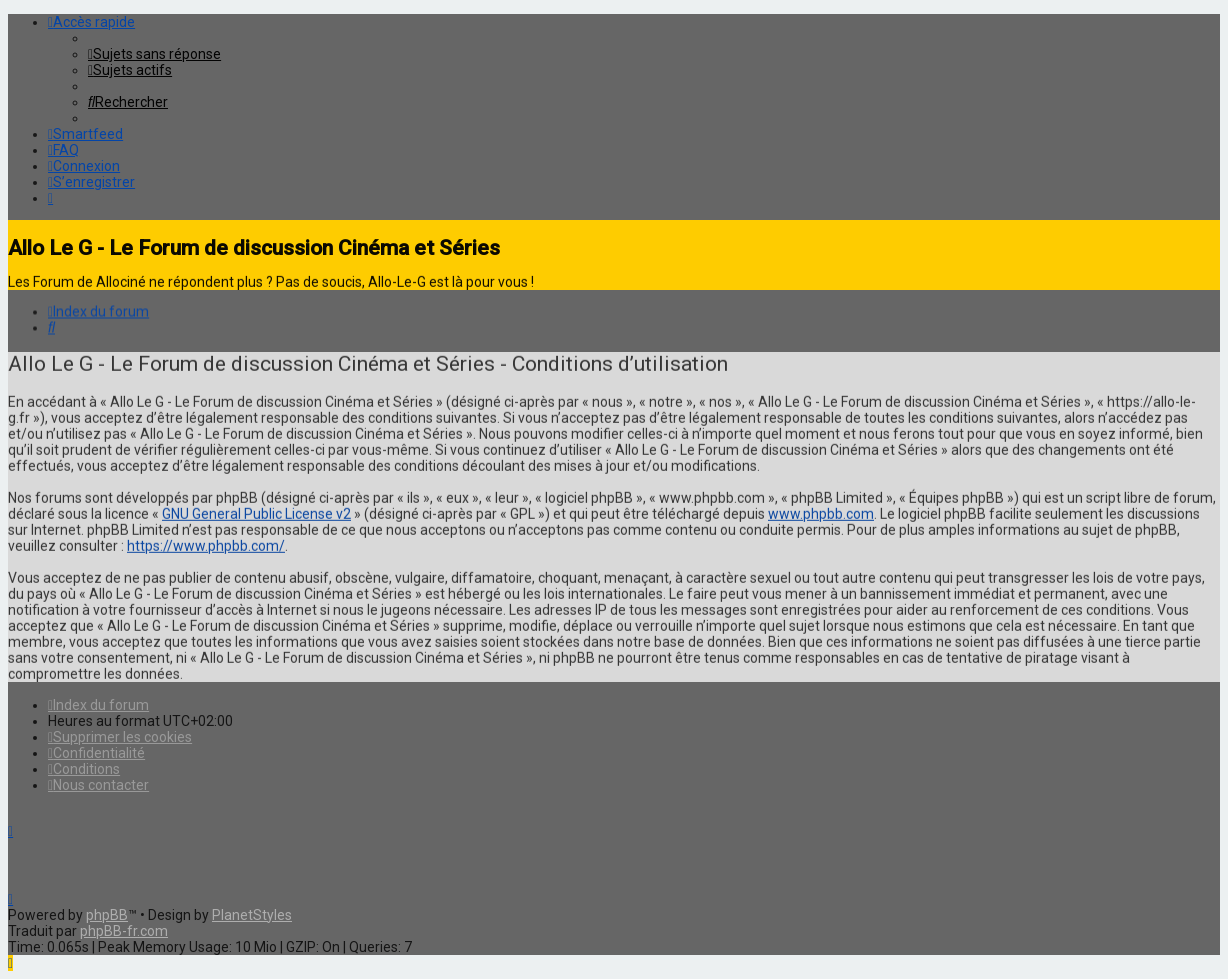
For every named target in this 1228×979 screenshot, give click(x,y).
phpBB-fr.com (124, 931)
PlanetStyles (252, 915)
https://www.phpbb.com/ (206, 544)
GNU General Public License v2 (256, 512)
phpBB (107, 915)
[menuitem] (154, 54)
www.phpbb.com (821, 512)
